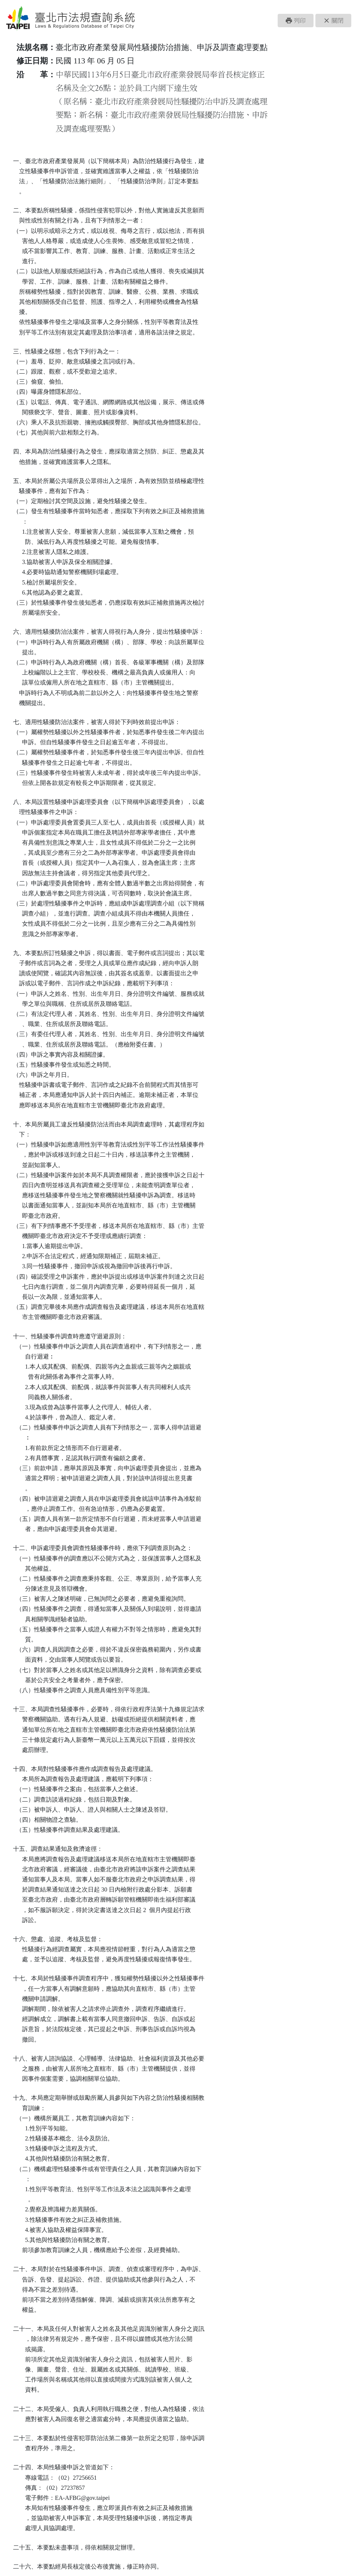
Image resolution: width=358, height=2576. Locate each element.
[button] (296, 20)
